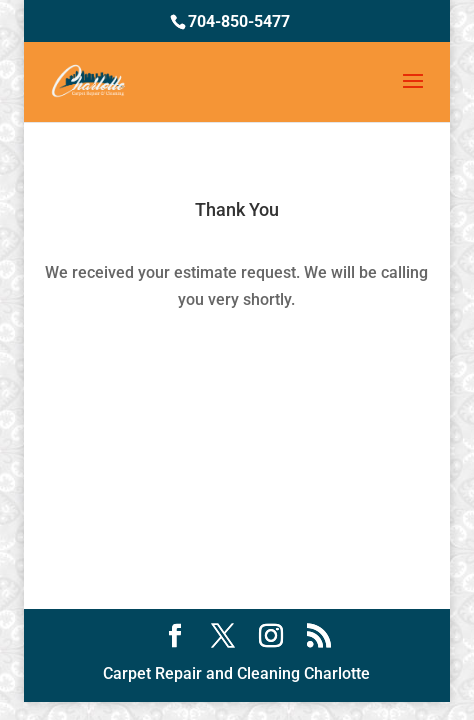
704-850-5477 (239, 21)
